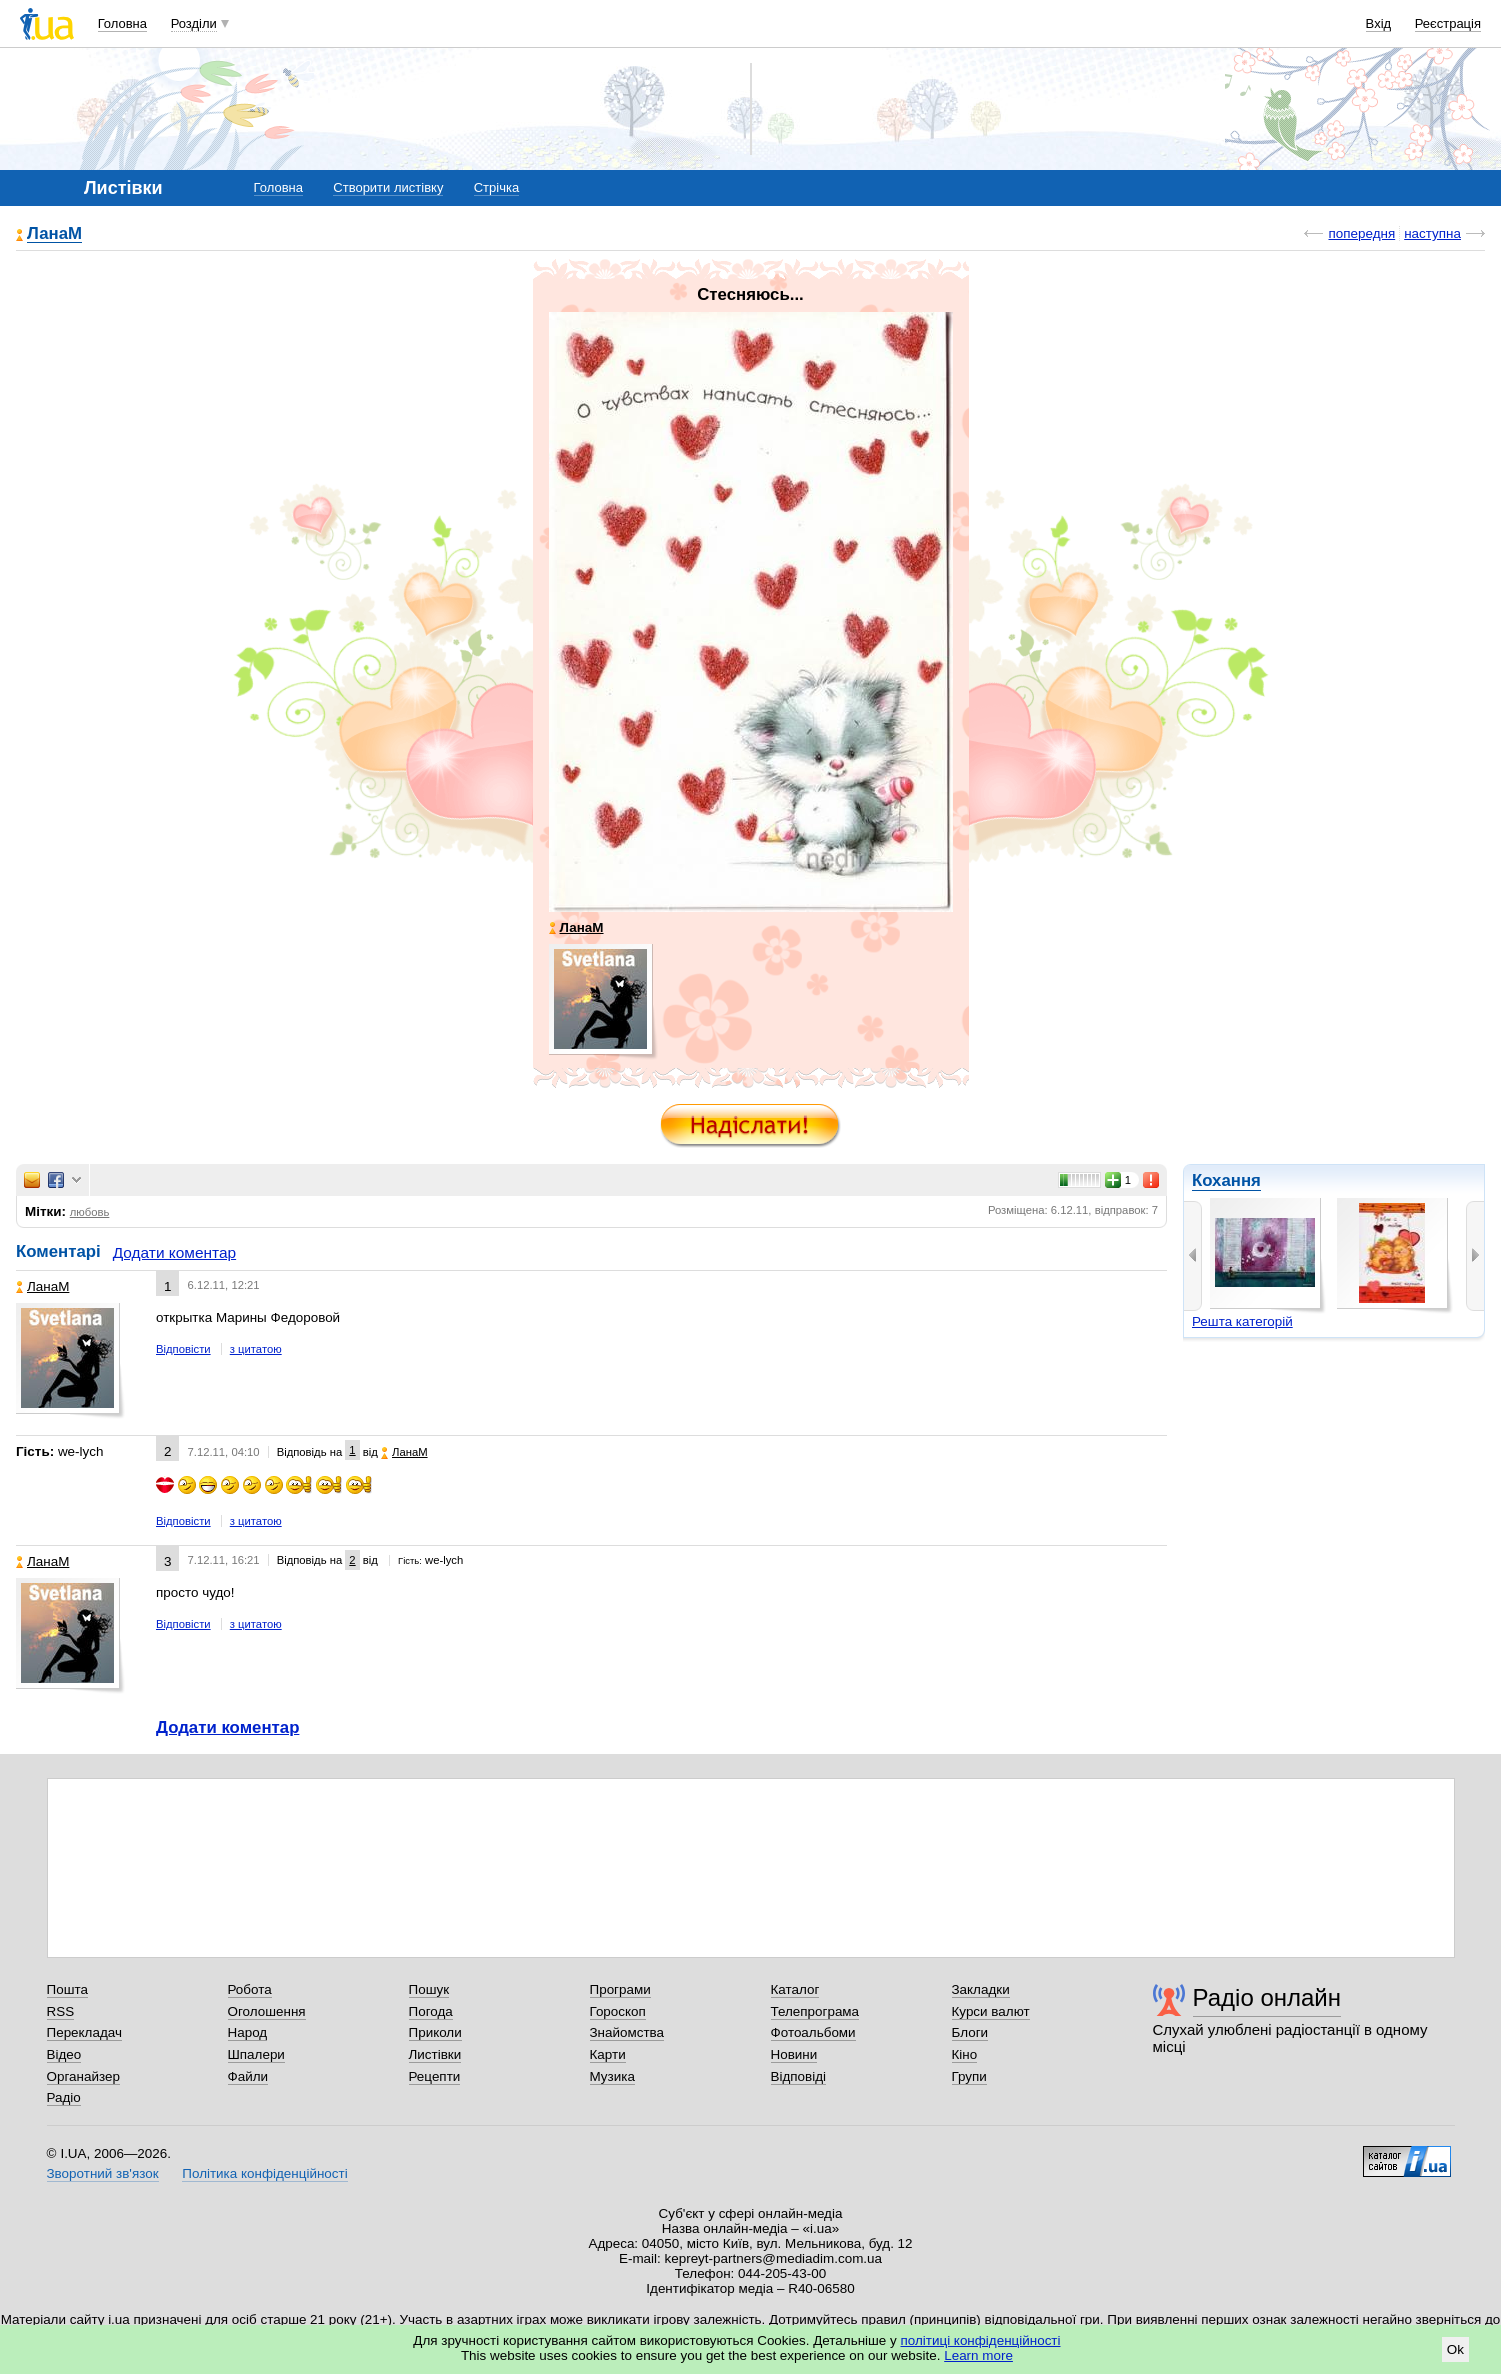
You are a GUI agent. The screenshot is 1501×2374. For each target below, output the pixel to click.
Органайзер (83, 2076)
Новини (794, 2054)
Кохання (1226, 1180)
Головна (122, 23)
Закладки (981, 1989)
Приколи (435, 2032)
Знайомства (627, 2032)
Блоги (970, 2032)
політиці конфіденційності (981, 2340)
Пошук (429, 1989)
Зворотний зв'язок (103, 2173)
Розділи (194, 23)
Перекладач (84, 2032)
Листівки (435, 2054)
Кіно (965, 2054)
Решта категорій (1242, 1321)
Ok (1455, 2349)
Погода (431, 2011)
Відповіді (799, 2076)
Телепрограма (815, 2011)
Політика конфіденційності (264, 2173)
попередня (1361, 233)
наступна (1432, 233)
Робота (250, 1989)
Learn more (978, 2355)
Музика (612, 2076)
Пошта (67, 1989)
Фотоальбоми (813, 2032)
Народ (248, 2032)
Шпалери (256, 2054)
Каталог (795, 1989)
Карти (608, 2054)
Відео (64, 2054)
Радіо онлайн (1267, 1997)
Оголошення (267, 2011)
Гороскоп (618, 2011)
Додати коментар (174, 1252)
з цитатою (256, 1349)
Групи (969, 2076)
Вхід (1379, 23)
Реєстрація (1448, 23)
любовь (90, 1212)
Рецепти (435, 2076)
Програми (620, 1989)
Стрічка (496, 187)
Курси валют (991, 2011)
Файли (248, 2076)
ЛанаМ (54, 234)
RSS (61, 2011)
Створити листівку (388, 187)
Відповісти (183, 1349)
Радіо (64, 2097)
